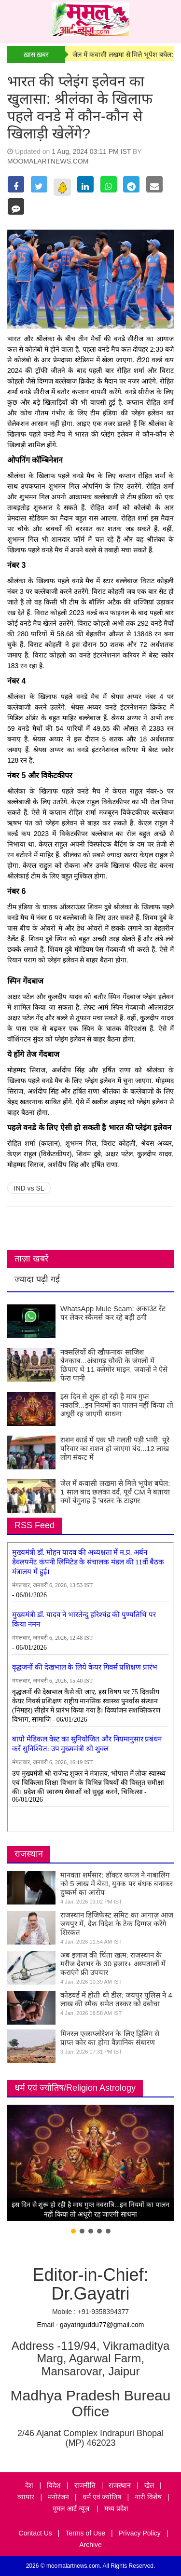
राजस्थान (28, 1854)
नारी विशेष (148, 2497)
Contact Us (35, 2533)
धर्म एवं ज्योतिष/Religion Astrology (75, 2088)
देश (29, 2485)
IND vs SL (29, 1188)
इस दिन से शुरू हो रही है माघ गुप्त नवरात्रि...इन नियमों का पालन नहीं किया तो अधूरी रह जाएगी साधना (116, 1405)
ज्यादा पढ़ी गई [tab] (37, 1279)
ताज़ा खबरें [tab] (31, 1258)
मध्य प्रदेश (116, 2508)
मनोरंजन (58, 2497)
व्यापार (25, 2497)
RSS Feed (34, 1525)
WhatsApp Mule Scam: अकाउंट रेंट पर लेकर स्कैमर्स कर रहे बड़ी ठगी (113, 1312)
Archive (90, 2545)
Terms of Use (85, 2533)
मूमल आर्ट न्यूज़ (72, 2508)
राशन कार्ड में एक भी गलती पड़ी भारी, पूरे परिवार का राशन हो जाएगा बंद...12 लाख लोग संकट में (114, 1448)
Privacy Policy (140, 2533)
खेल (149, 2485)
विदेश (54, 2485)
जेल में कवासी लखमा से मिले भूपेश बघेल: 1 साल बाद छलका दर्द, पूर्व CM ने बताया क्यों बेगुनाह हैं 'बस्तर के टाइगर (115, 1492)
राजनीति (85, 2485)
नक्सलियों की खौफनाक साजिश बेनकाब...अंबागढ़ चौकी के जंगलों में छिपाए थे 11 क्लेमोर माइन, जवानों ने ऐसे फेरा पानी (113, 1365)
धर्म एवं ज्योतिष (102, 2497)
